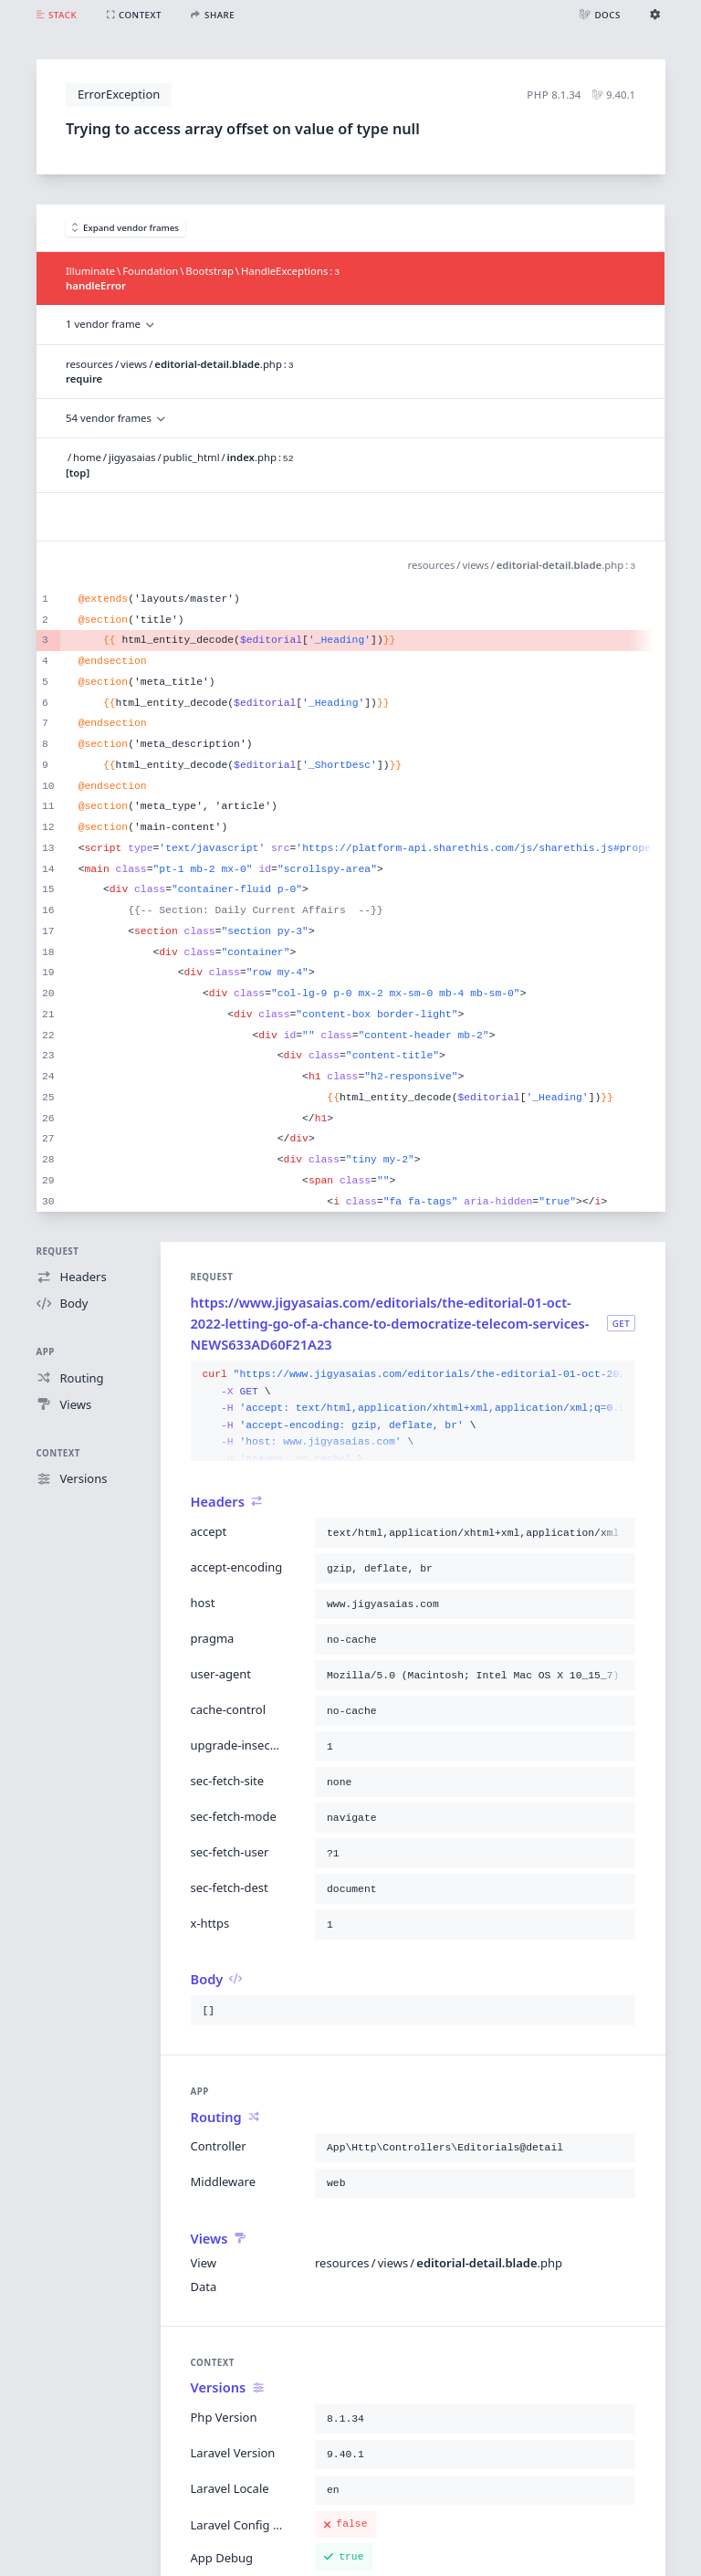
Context (58, 1453)
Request (58, 1251)
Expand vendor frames (126, 228)
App (46, 1352)
